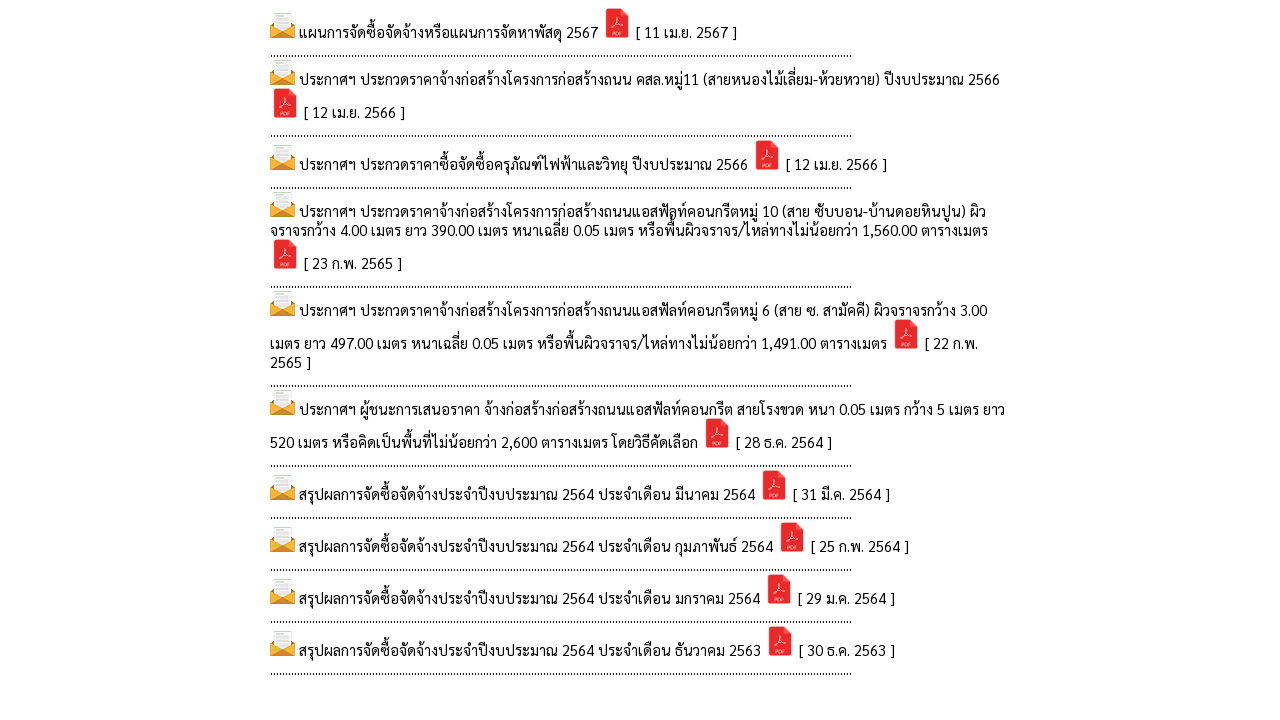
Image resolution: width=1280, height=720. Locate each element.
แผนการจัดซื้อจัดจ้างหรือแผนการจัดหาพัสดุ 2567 (450, 31)
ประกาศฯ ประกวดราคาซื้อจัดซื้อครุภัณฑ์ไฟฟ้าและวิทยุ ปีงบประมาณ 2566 (525, 163)
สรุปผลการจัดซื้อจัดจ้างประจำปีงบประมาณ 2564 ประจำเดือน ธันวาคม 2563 (532, 649)
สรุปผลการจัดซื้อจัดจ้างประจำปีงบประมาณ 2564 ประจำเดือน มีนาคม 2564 (529, 493)
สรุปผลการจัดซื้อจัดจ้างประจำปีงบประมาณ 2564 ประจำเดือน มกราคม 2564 (531, 597)
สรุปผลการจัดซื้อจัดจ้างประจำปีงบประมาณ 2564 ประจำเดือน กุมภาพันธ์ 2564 (538, 545)
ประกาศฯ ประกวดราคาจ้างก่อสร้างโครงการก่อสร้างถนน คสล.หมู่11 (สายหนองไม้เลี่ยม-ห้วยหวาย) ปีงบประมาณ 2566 (649, 78)
